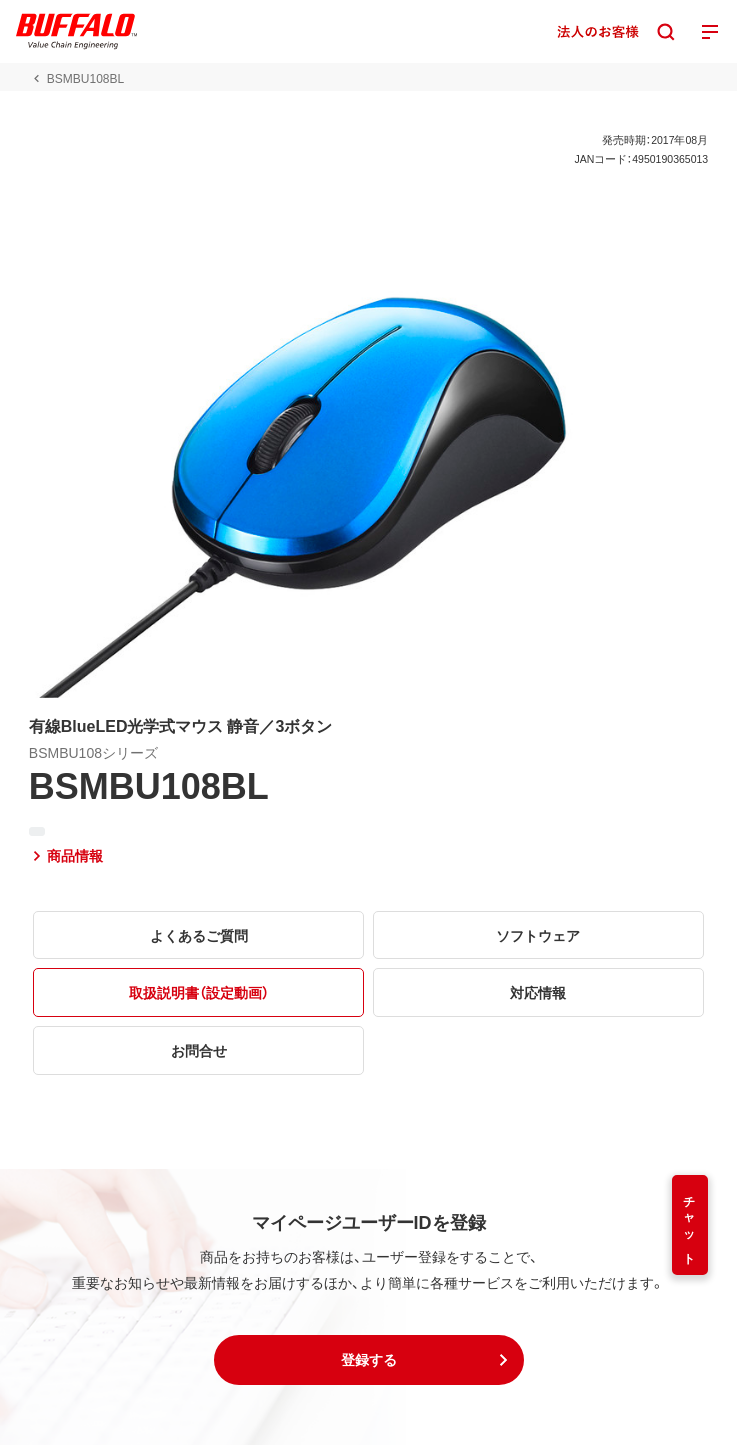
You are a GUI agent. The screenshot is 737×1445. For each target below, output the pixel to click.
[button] (369, 1360)
